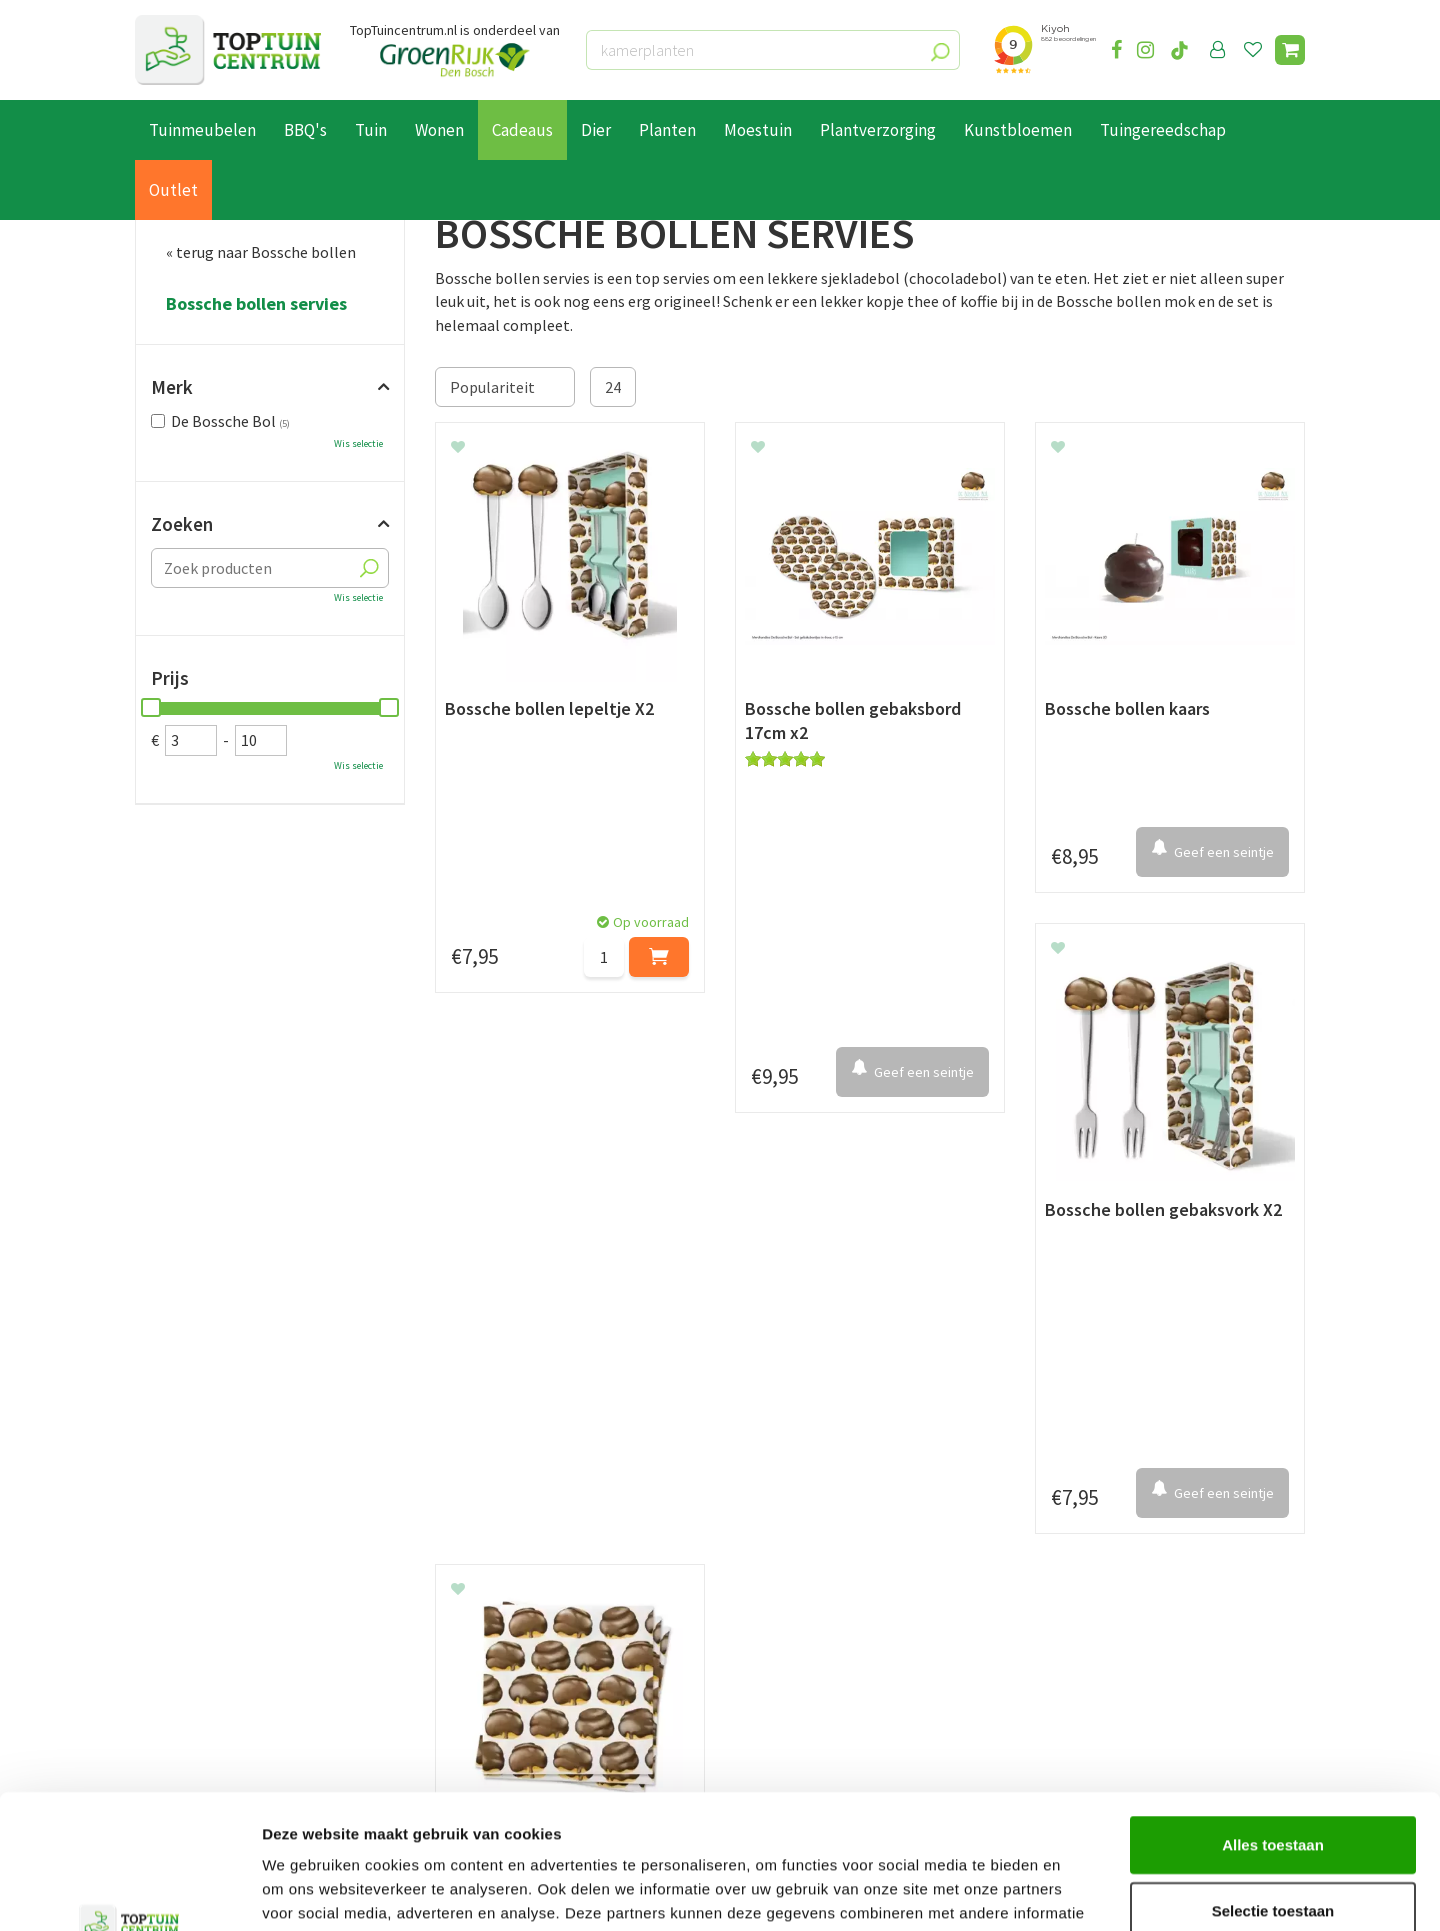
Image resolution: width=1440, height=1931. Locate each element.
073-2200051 (1103, 1596)
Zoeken (182, 524)
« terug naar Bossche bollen (261, 252)
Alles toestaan (1273, 1718)
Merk (172, 387)
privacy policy (822, 1419)
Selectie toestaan (1273, 1784)
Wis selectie (358, 443)
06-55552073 (1103, 1626)
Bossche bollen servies (256, 304)
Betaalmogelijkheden (209, 1597)
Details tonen (1080, 1891)
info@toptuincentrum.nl (1145, 1656)
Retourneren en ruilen (210, 1643)
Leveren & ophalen (198, 1620)
